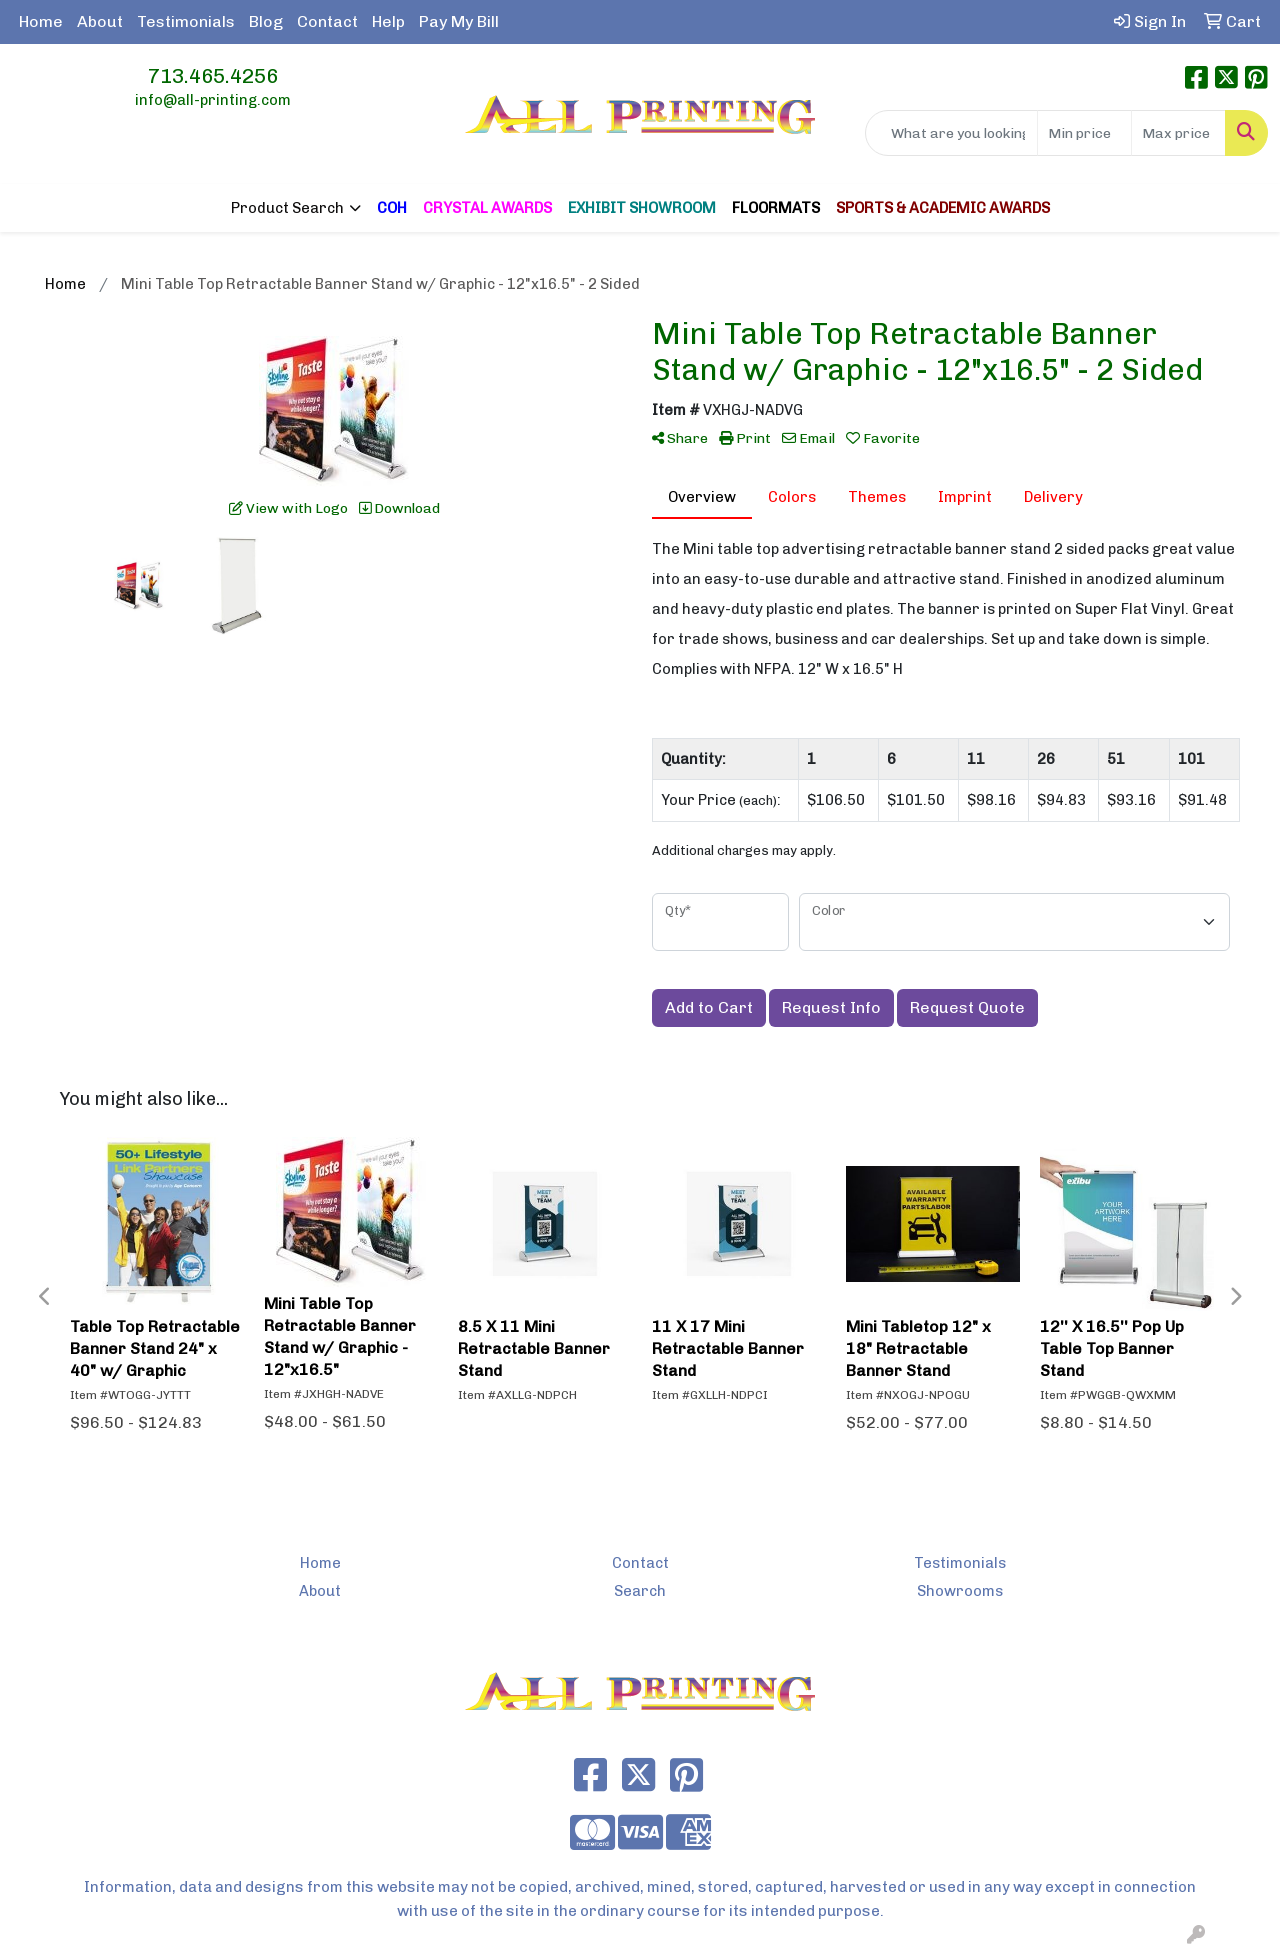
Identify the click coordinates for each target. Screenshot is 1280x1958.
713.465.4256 (213, 76)
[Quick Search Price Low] (1084, 133)
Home (41, 21)
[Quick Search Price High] (1178, 133)
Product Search (287, 208)
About (100, 21)
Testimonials (186, 21)
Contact (327, 21)
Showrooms (960, 1591)
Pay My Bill (459, 21)
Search (640, 1591)
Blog (266, 21)
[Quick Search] (951, 133)
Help (388, 21)
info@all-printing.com (213, 100)
